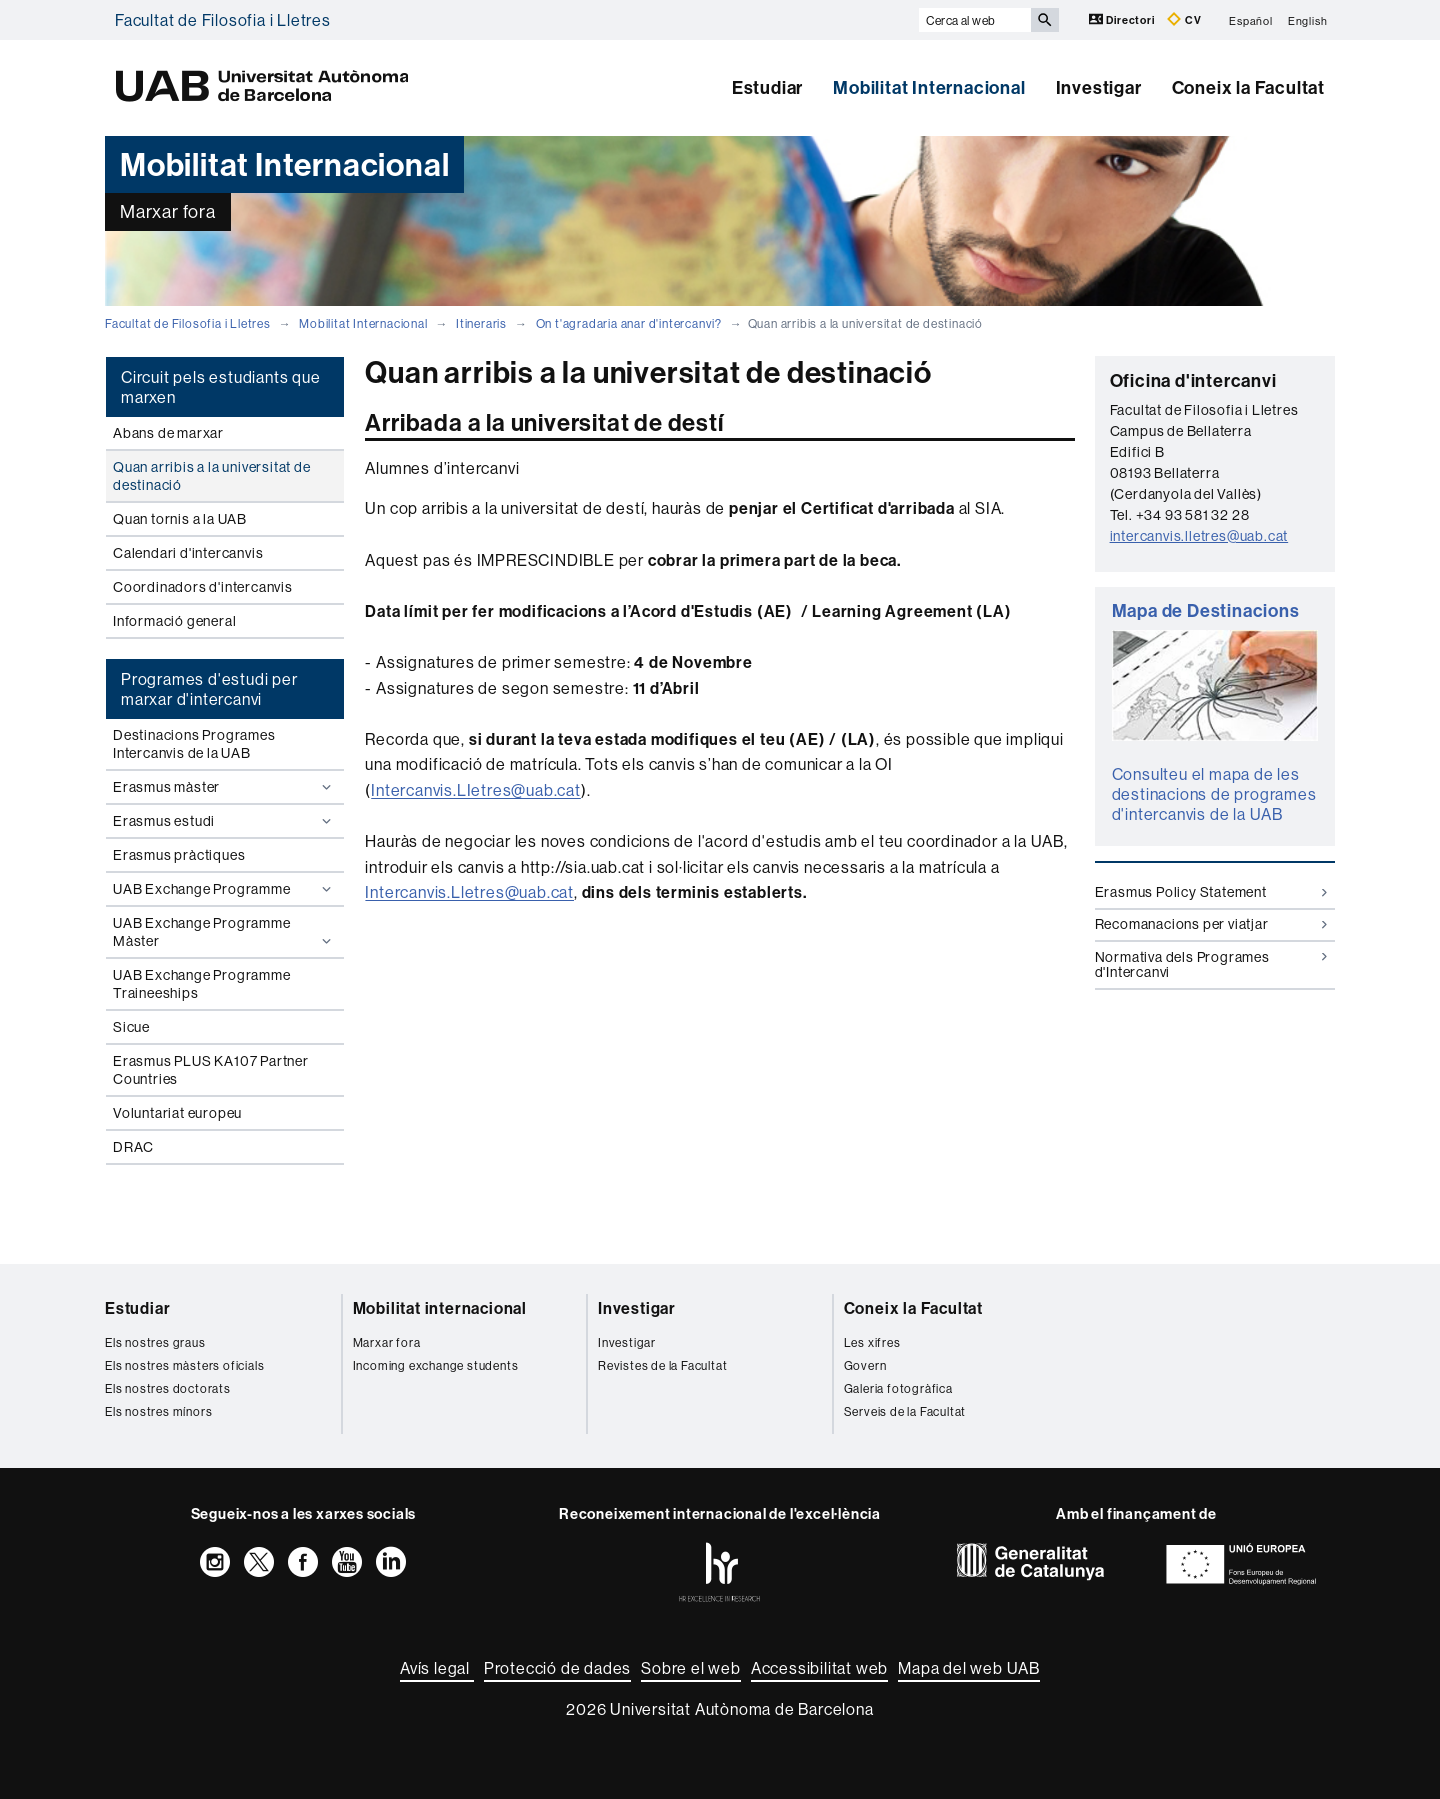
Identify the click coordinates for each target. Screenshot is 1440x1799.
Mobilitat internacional (440, 1308)
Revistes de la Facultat (662, 1365)
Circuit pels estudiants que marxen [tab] (221, 387)
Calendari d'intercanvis (188, 553)
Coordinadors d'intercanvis (203, 587)
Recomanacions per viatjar (1211, 924)
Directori (1123, 19)
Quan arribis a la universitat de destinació (212, 476)
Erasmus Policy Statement (1211, 892)
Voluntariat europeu (177, 1113)
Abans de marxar (168, 433)
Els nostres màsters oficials (184, 1365)
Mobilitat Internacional (929, 87)
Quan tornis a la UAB (180, 519)
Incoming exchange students (436, 1365)
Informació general (174, 621)
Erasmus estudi (224, 821)
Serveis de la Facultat (905, 1411)
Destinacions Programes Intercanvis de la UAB (194, 744)
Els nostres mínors (158, 1411)
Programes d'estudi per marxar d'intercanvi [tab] (209, 689)
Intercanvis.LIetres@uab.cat (476, 790)
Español (1251, 20)
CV (1184, 19)
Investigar (1099, 87)
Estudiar (767, 87)
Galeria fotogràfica (898, 1388)
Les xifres (872, 1342)
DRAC (133, 1147)
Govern (865, 1365)
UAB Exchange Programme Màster (224, 932)
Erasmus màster (224, 787)
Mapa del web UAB (969, 1668)
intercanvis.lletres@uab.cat (1199, 536)
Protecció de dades (557, 1668)
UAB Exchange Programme (224, 889)
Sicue (131, 1027)
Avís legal (437, 1668)
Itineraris (481, 323)
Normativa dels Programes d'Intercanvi (1211, 964)
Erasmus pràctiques (179, 855)
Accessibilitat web (819, 1668)
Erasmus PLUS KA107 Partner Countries (211, 1070)
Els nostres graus (155, 1342)
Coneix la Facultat (1248, 87)
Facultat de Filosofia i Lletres (223, 20)
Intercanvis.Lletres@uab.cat (469, 892)
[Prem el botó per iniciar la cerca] (1045, 20)
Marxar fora (387, 1342)
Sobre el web (691, 1668)
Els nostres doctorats (168, 1388)
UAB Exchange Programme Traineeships (202, 984)
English (1308, 20)
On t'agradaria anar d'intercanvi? (629, 323)
